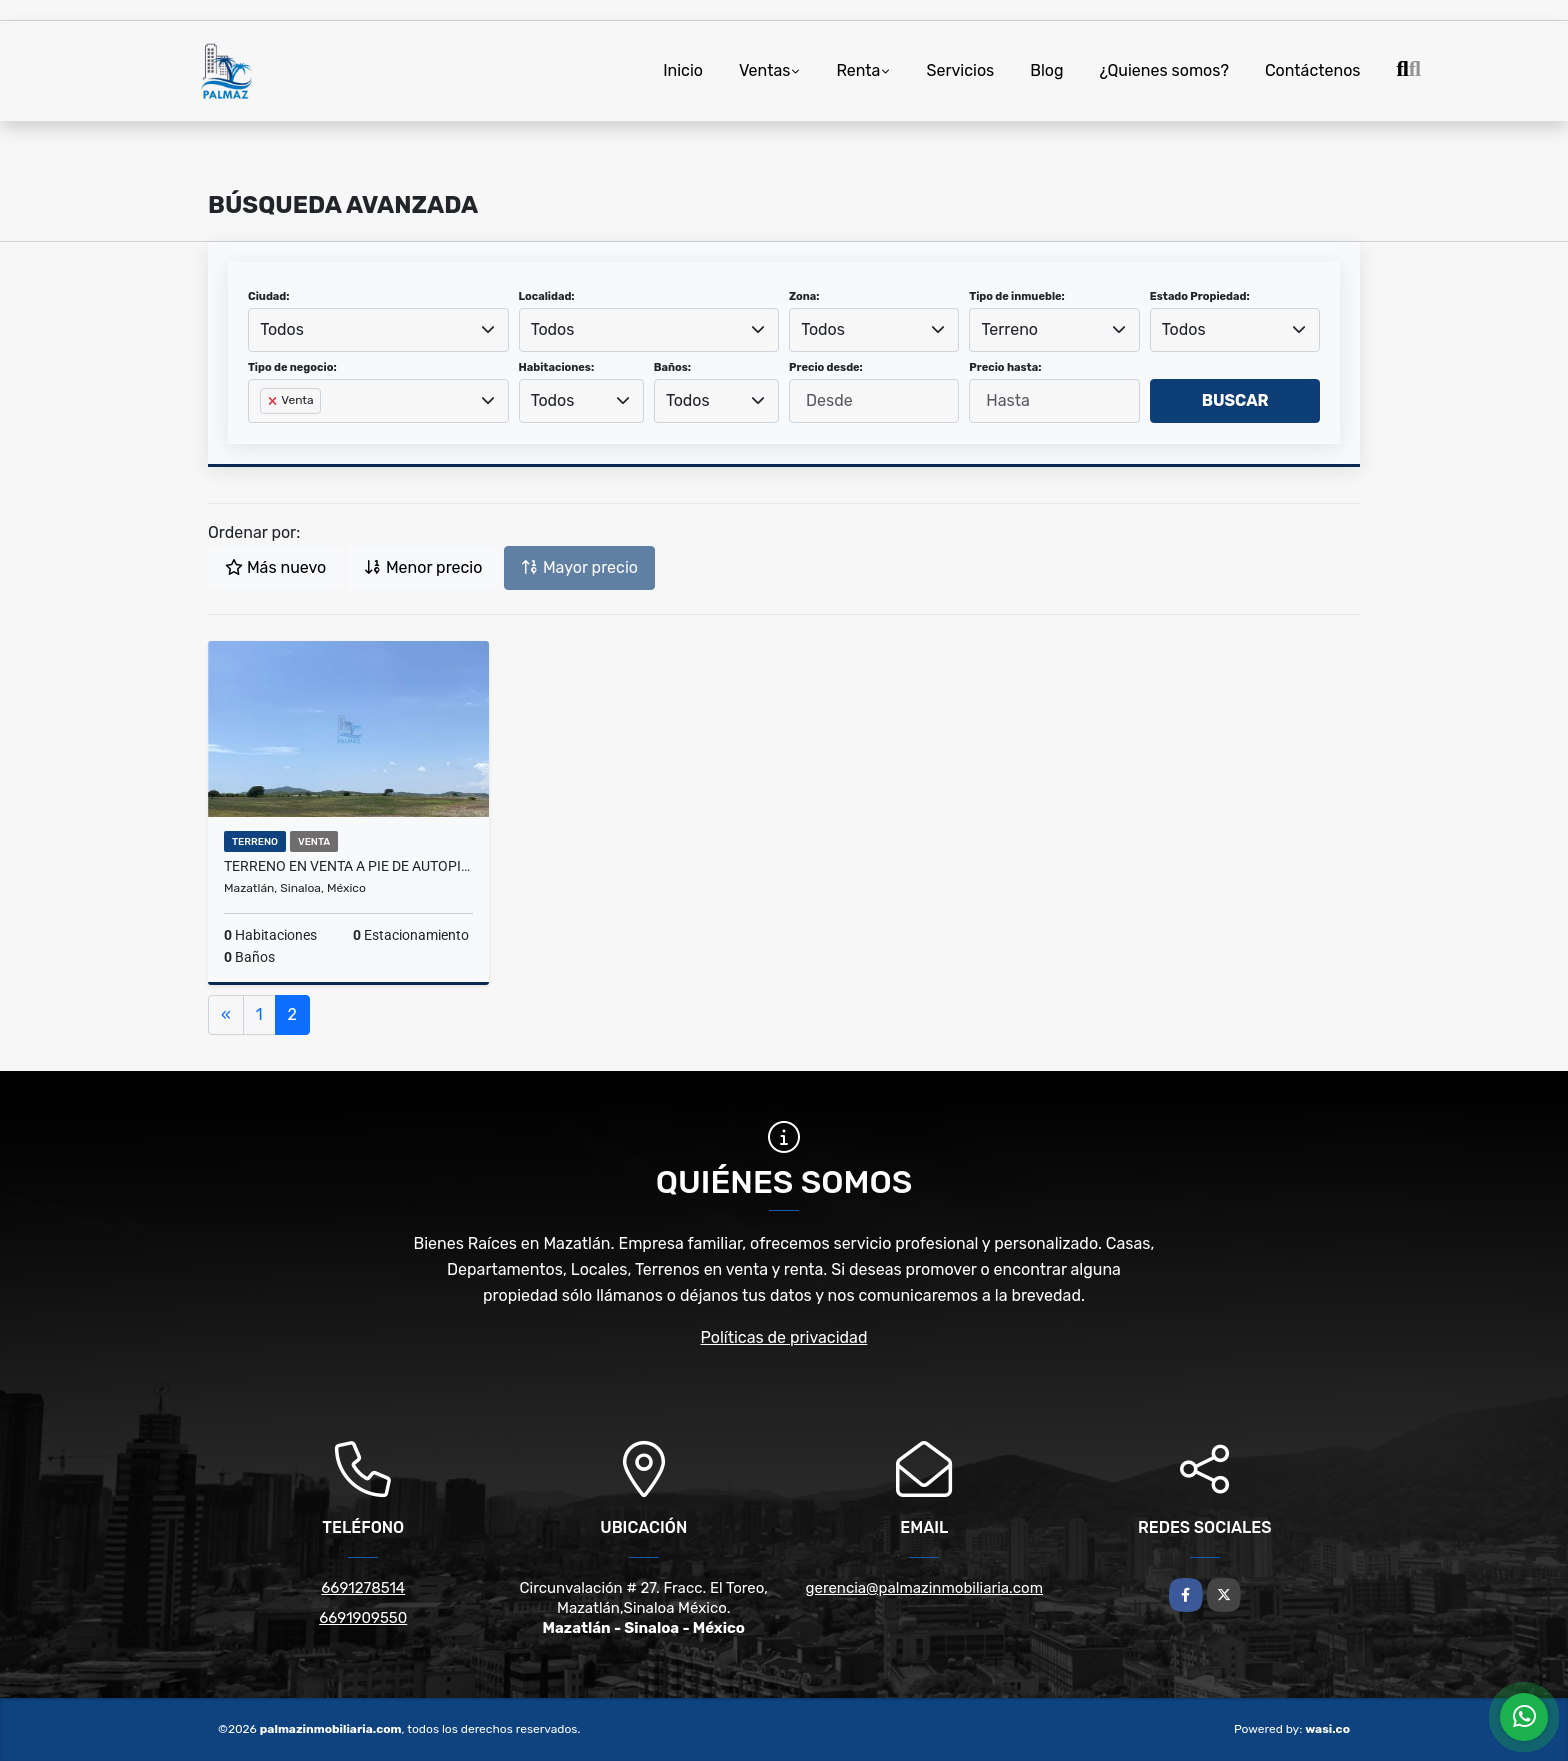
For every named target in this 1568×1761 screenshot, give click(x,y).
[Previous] (226, 1015)
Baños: (672, 367)
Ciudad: (269, 296)
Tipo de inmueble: (1016, 296)
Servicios (960, 70)
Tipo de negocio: (292, 367)
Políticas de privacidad (784, 1337)
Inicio (683, 70)
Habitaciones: (557, 367)
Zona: (804, 296)
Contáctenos (1313, 70)
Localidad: (547, 296)
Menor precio (423, 567)
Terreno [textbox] (1010, 329)
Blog (1046, 70)
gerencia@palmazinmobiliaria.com (924, 1588)
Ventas (764, 70)
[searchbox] (266, 433)
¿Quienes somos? (1164, 70)
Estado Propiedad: (1200, 296)
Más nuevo (275, 567)
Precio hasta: (1005, 367)
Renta (858, 70)
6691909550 (363, 1618)
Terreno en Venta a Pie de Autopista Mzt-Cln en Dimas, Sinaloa (348, 866)
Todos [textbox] (282, 329)
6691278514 (363, 1588)
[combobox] (378, 330)
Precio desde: (826, 367)
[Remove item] (274, 401)
